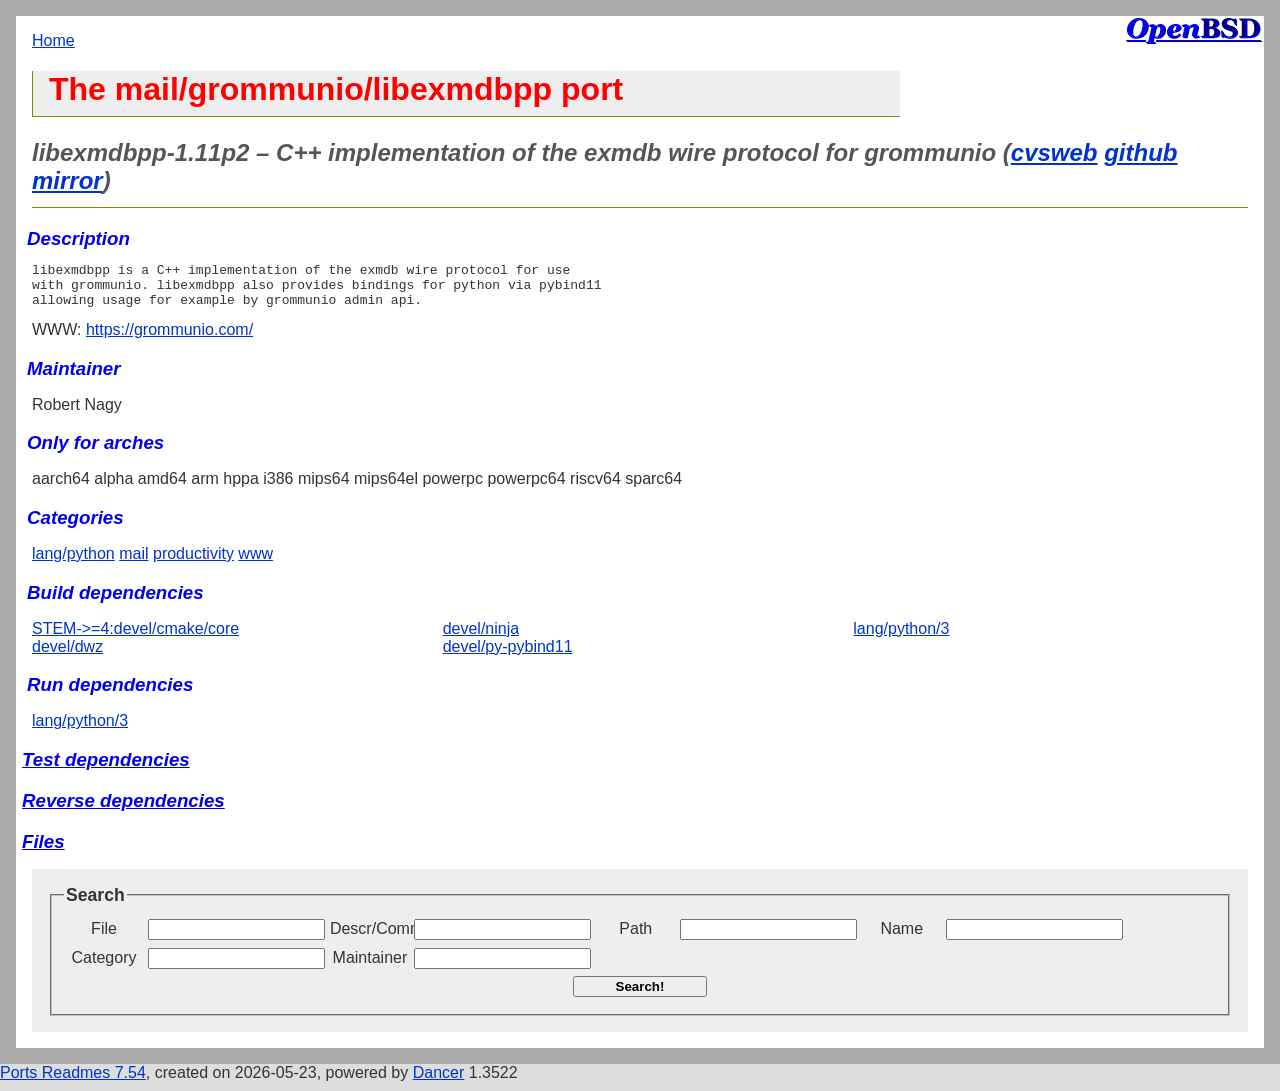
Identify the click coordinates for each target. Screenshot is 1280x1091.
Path (635, 937)
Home (53, 40)
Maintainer (370, 966)
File (104, 937)
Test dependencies (106, 768)
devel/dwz (67, 655)
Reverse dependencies (123, 809)
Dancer (439, 1081)
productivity (193, 562)
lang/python (73, 562)
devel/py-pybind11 (508, 655)
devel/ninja (481, 637)
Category (104, 966)
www (255, 562)
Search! (640, 995)
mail (133, 562)
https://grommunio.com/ (169, 338)
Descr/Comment (370, 937)
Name (901, 937)
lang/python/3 (901, 637)
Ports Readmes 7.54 (73, 1081)
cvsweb (1054, 152)
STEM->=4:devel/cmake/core (135, 637)
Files (43, 850)
